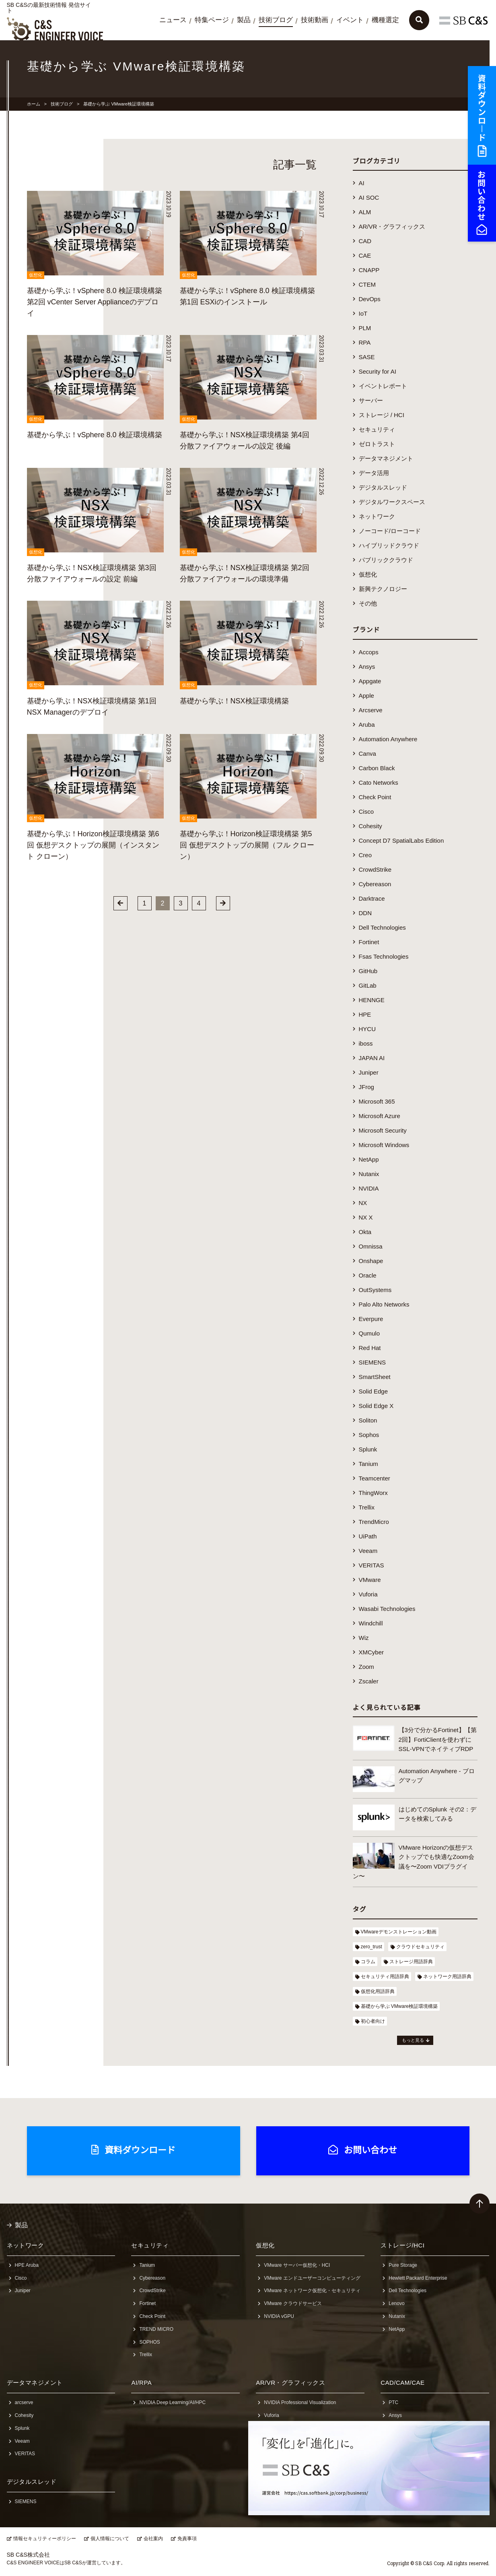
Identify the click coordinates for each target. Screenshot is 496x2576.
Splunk (368, 1449)
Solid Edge (373, 1391)
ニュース (173, 20)
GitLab (368, 985)
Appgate (370, 681)
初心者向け (373, 2021)
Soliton (368, 1420)
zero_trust (371, 1947)
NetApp (369, 1159)
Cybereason (375, 884)
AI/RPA (141, 2382)
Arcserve (371, 710)
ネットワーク (377, 516)
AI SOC (369, 197)
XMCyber (371, 1652)
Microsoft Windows (384, 1144)
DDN (365, 913)
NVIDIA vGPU (279, 2316)
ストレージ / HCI (381, 414)
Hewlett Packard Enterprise (418, 2278)
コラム (368, 1961)
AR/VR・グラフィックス (392, 226)
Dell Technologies (382, 927)
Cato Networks (378, 782)
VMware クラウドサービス (292, 2303)
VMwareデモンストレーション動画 (398, 1932)
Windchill (371, 1623)
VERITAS (371, 1565)
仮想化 (368, 574)
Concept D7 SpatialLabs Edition (401, 840)
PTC (393, 2402)
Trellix (367, 1507)
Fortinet (369, 942)
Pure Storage (403, 2265)
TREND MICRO (156, 2329)
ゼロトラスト (377, 443)
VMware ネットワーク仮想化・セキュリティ (312, 2290)
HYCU (367, 1028)
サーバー (371, 400)
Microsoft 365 (377, 1101)
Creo (365, 855)
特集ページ (212, 20)
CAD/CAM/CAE (402, 2382)
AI (361, 183)
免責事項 (187, 2538)
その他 (368, 603)
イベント (350, 20)
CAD (365, 241)
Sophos (369, 1434)
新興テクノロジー (383, 588)
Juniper (369, 1072)
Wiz (364, 1637)
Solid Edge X (376, 1405)
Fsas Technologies (384, 956)
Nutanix (369, 1173)
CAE (365, 255)
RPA (365, 342)
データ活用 (374, 472)
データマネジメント (386, 458)
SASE (367, 357)
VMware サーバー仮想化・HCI (297, 2265)
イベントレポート (383, 385)
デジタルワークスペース (392, 501)
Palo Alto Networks (384, 1304)
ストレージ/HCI (402, 2245)
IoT (363, 313)
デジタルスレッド (383, 487)
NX (363, 1202)
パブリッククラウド (386, 559)
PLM (365, 328)
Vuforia (368, 1594)
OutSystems (375, 1289)
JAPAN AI (372, 1057)
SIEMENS (372, 1362)
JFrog (366, 1086)
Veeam (368, 1550)
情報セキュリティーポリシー (44, 2538)
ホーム (33, 103)
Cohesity (370, 826)
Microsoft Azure (379, 1115)
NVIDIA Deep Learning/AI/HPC (172, 2402)
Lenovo (396, 2303)
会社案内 (153, 2538)
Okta (365, 1231)
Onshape (371, 1260)
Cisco (366, 811)
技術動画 (314, 20)
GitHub (368, 971)
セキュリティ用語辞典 (385, 1976)
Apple (366, 695)
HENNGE (372, 999)
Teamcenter (374, 1478)
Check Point (375, 797)
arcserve (24, 2402)
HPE (365, 1014)
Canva (367, 753)
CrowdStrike (375, 869)
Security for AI (377, 371)
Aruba (367, 724)
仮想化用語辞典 (378, 1991)
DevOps (370, 299)
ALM (365, 212)
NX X (366, 1217)
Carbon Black (377, 768)
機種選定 (385, 20)
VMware (370, 1579)
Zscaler (369, 1681)
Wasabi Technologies (387, 1608)
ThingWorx (373, 1492)
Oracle (368, 1275)
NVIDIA (369, 1188)
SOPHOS (149, 2342)
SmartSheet (375, 1376)
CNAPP (369, 270)
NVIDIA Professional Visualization (300, 2402)
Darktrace (372, 898)
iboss (366, 1043)
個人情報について (110, 2538)
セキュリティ (377, 429)
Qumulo (369, 1333)
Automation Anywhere (388, 739)
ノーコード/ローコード (390, 530)
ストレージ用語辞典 (411, 1961)
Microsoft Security (383, 1130)
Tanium (368, 1463)
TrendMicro (374, 1521)
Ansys (367, 666)
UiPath (368, 1536)
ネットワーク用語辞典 (447, 1976)
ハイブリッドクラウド (389, 545)
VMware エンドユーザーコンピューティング (312, 2278)
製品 (244, 20)
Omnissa (371, 1246)
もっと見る (413, 2040)
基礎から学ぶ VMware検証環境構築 (399, 2006)
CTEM (367, 284)
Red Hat (370, 1347)
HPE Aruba (27, 2265)
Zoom (366, 1666)
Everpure (371, 1318)
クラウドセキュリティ (420, 1947)
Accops (369, 652)
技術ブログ (276, 20)
